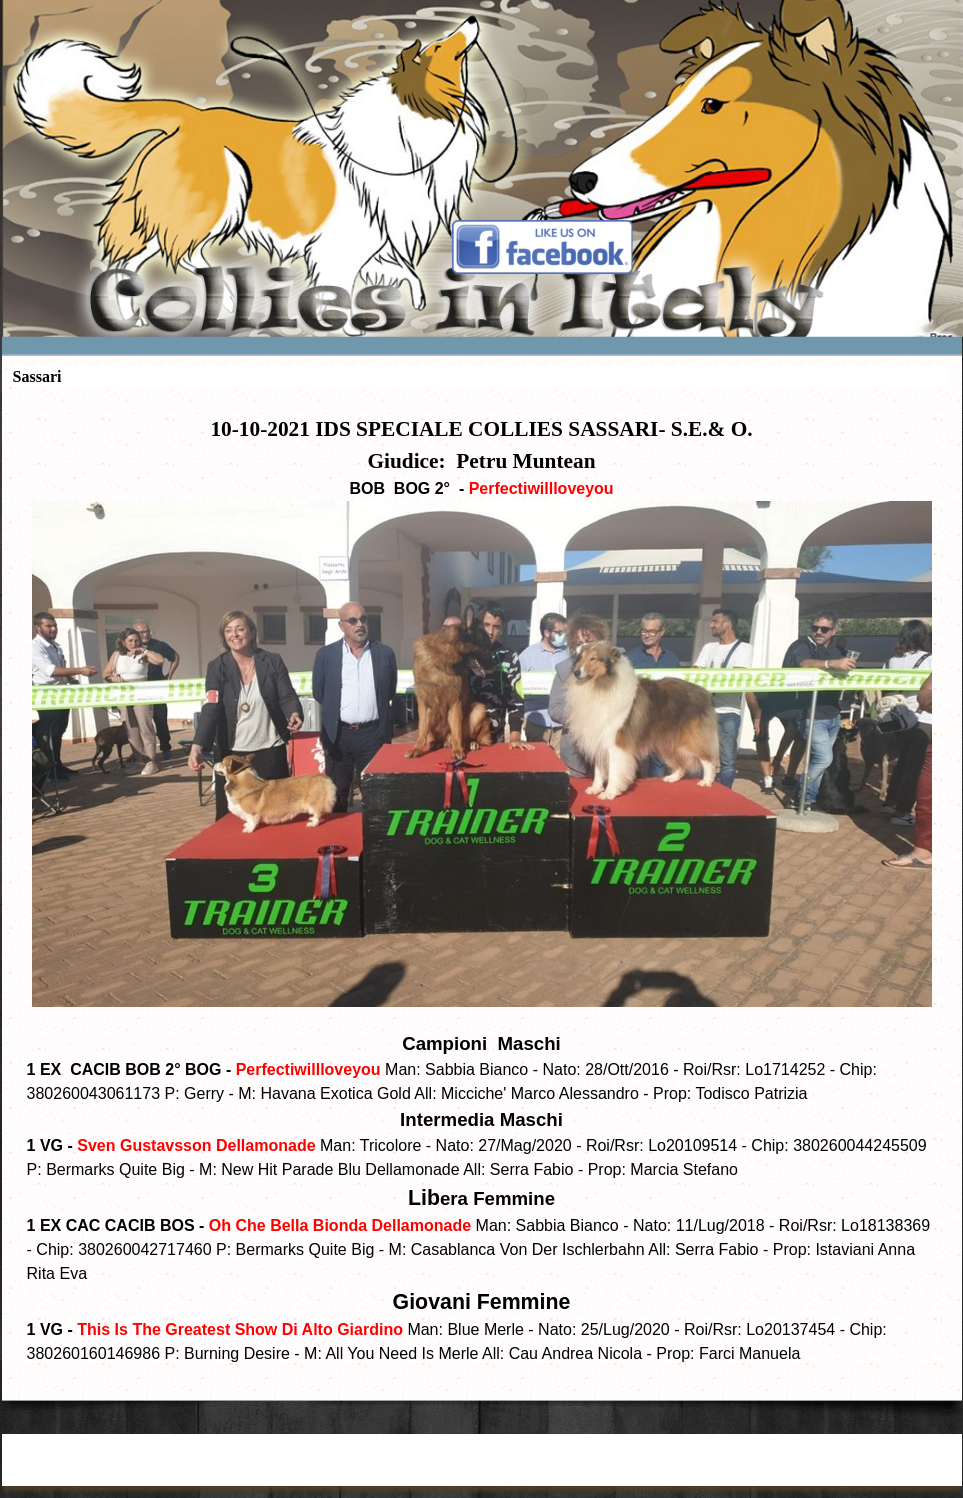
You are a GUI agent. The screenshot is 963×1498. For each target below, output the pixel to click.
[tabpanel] (482, 889)
